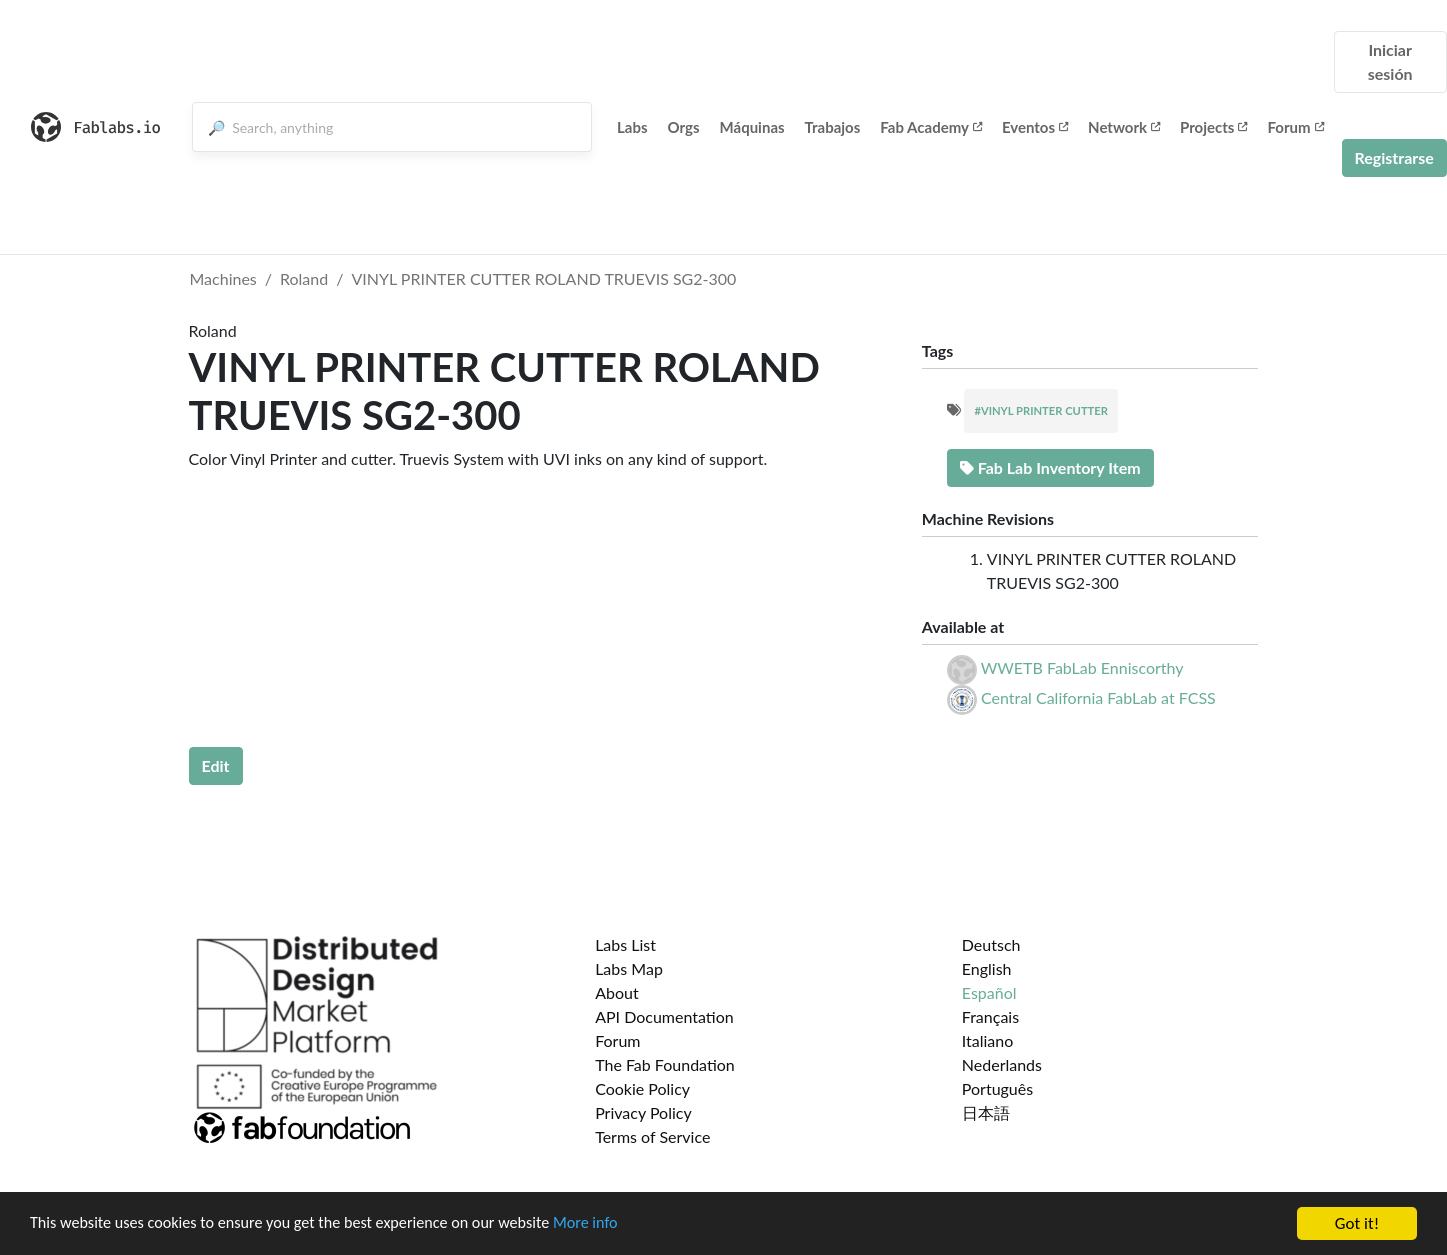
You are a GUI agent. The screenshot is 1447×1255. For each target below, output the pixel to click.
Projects (1213, 127)
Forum (1295, 127)
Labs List (625, 944)
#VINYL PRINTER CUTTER (1041, 410)
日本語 (986, 1112)
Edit (216, 765)
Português (997, 1088)
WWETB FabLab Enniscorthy (1082, 667)
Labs (632, 127)
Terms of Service (652, 1136)
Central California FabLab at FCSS (1098, 697)
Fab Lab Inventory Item (1050, 467)
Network (1124, 127)
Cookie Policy (642, 1088)
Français (990, 1016)
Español (989, 992)
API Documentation (664, 1016)
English (987, 968)
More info (615, 1224)
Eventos (1035, 127)
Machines (223, 278)
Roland (304, 278)
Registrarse (1394, 157)
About (617, 992)
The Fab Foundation (665, 1064)
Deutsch (991, 944)
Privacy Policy (643, 1112)
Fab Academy (931, 127)
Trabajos (833, 127)
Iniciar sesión (1390, 61)
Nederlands (1002, 1064)
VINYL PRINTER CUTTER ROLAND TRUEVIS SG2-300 (543, 278)
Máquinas (752, 127)
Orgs (684, 127)
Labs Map (629, 968)
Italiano (988, 1040)
